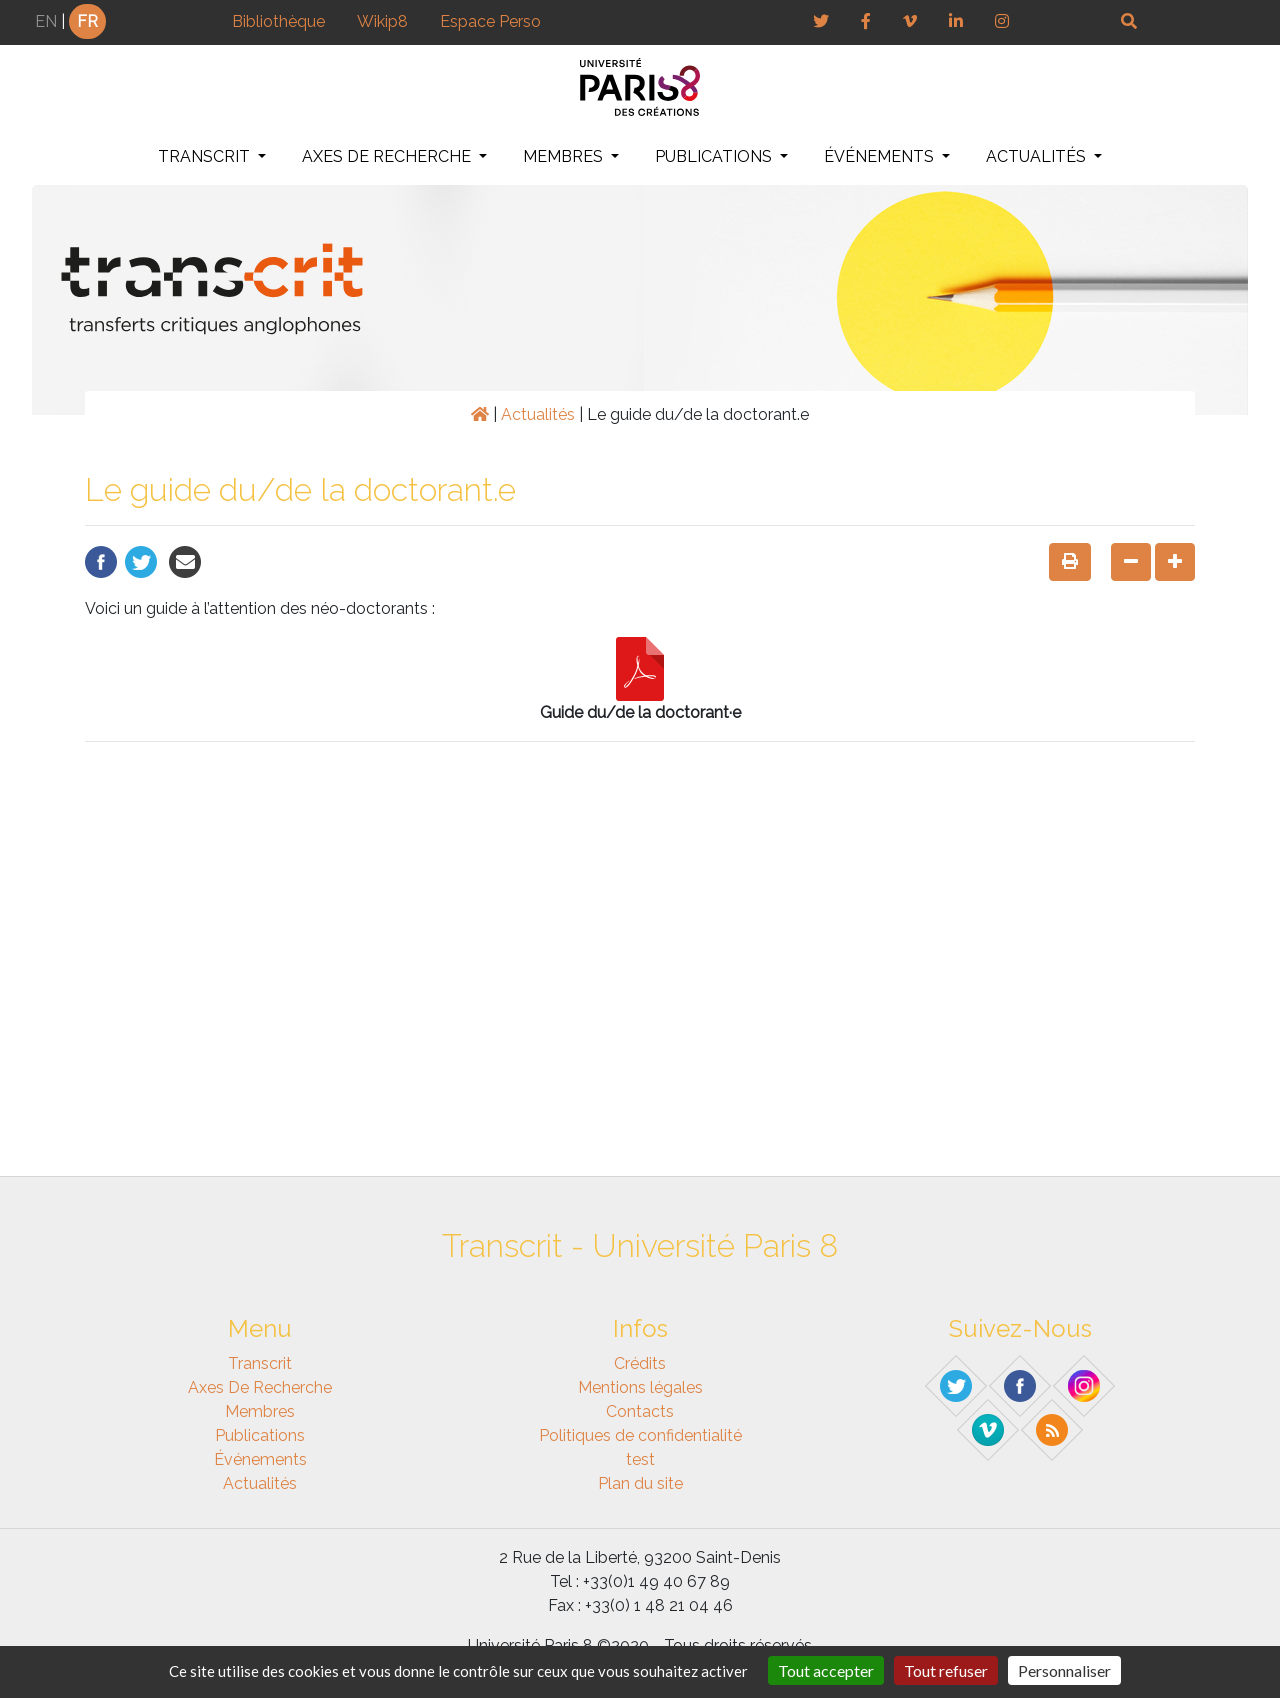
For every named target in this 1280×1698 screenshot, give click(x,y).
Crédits (640, 1363)
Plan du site (640, 1483)
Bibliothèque (278, 21)
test (640, 1459)
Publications (715, 156)
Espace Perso (490, 21)
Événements (881, 156)
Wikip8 (382, 21)
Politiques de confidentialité (640, 1435)
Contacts (640, 1411)
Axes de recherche (388, 156)
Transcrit (206, 156)
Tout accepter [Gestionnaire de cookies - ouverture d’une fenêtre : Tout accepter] (826, 1670)
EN (46, 21)
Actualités (1038, 156)
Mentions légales (640, 1387)
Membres (565, 156)
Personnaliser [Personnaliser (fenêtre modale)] (1064, 1670)
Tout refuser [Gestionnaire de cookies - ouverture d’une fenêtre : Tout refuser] (946, 1670)
